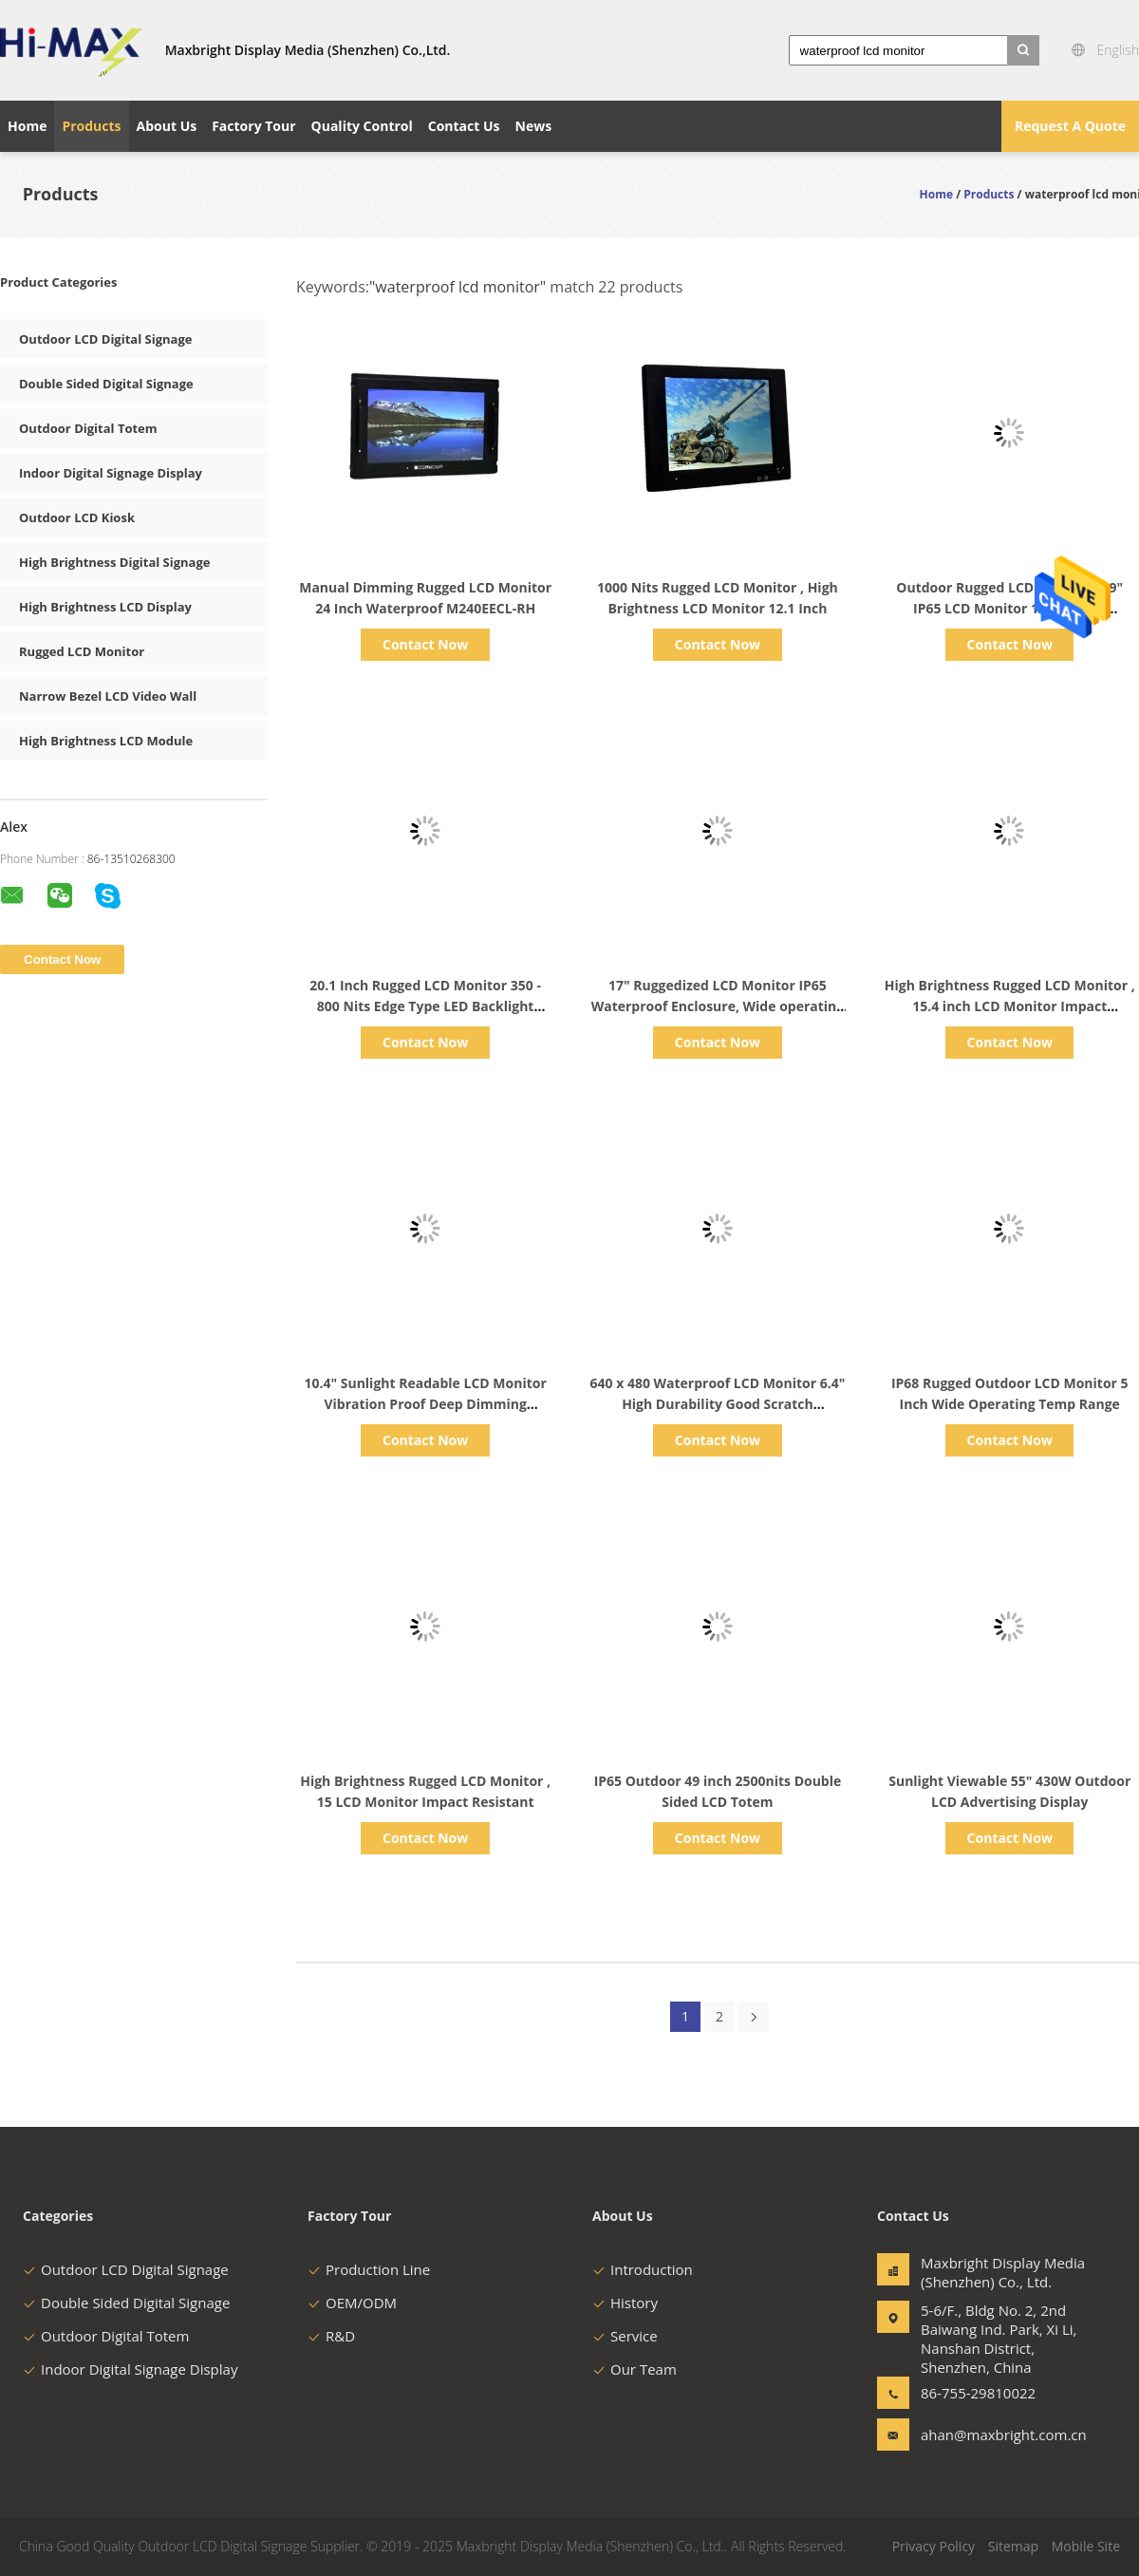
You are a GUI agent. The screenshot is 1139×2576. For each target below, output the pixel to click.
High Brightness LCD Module (106, 740)
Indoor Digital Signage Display (110, 472)
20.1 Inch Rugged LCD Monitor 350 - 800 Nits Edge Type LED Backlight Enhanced (425, 1006)
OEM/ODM (352, 2302)
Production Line (369, 2269)
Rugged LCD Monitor (81, 651)
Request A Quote (1070, 126)
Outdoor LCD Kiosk (77, 517)
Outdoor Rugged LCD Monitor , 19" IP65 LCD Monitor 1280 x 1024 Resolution (1009, 608)
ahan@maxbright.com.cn (980, 2434)
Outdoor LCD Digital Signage (105, 339)
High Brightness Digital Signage (114, 562)
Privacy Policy (933, 2546)
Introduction (642, 2269)
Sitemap (1013, 2546)
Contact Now (425, 644)
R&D (331, 2335)
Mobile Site (1086, 2546)
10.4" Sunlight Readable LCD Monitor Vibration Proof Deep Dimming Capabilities (425, 1404)
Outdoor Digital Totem (88, 428)
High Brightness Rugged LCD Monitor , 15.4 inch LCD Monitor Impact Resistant (1010, 1006)
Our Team (634, 2369)
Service (625, 2335)
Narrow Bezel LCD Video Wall (107, 696)
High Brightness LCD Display (105, 606)
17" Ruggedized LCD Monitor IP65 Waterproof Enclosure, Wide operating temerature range (718, 1006)
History (625, 2302)
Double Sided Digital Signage (106, 383)
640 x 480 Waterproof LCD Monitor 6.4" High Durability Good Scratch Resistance (718, 1404)
